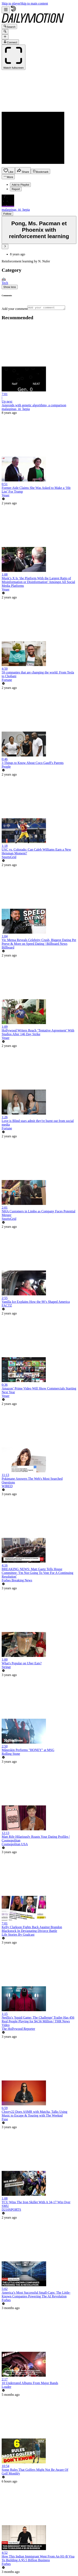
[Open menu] (6, 9)
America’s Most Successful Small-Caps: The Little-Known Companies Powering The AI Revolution (36, 2295)
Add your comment (14, 309)
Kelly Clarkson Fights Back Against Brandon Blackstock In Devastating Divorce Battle (32, 1929)
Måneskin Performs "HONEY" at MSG (28, 1750)
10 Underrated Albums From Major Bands (30, 2383)
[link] (39, 208)
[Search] (5, 31)
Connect (10, 42)
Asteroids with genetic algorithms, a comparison (34, 406)
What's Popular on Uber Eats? (22, 1664)
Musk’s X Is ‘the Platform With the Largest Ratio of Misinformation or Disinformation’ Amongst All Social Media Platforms (38, 582)
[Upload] (5, 36)
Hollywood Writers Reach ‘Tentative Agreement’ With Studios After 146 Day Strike (38, 1032)
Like (8, 170)
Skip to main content (34, 3)
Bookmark (40, 171)
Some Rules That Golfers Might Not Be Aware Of (35, 2470)
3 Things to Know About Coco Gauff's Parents (33, 763)
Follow (7, 213)
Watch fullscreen (13, 57)
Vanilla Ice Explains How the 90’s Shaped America (36, 1302)
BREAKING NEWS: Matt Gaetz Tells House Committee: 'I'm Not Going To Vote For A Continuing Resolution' (37, 1573)
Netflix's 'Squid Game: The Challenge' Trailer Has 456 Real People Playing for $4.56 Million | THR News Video (38, 2021)
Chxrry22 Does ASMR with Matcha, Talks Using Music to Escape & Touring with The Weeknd (34, 2114)
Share (23, 170)
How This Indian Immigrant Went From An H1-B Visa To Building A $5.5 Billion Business (38, 2559)
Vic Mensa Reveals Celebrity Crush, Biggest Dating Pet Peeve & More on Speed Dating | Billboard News (39, 942)
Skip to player (11, 3)
